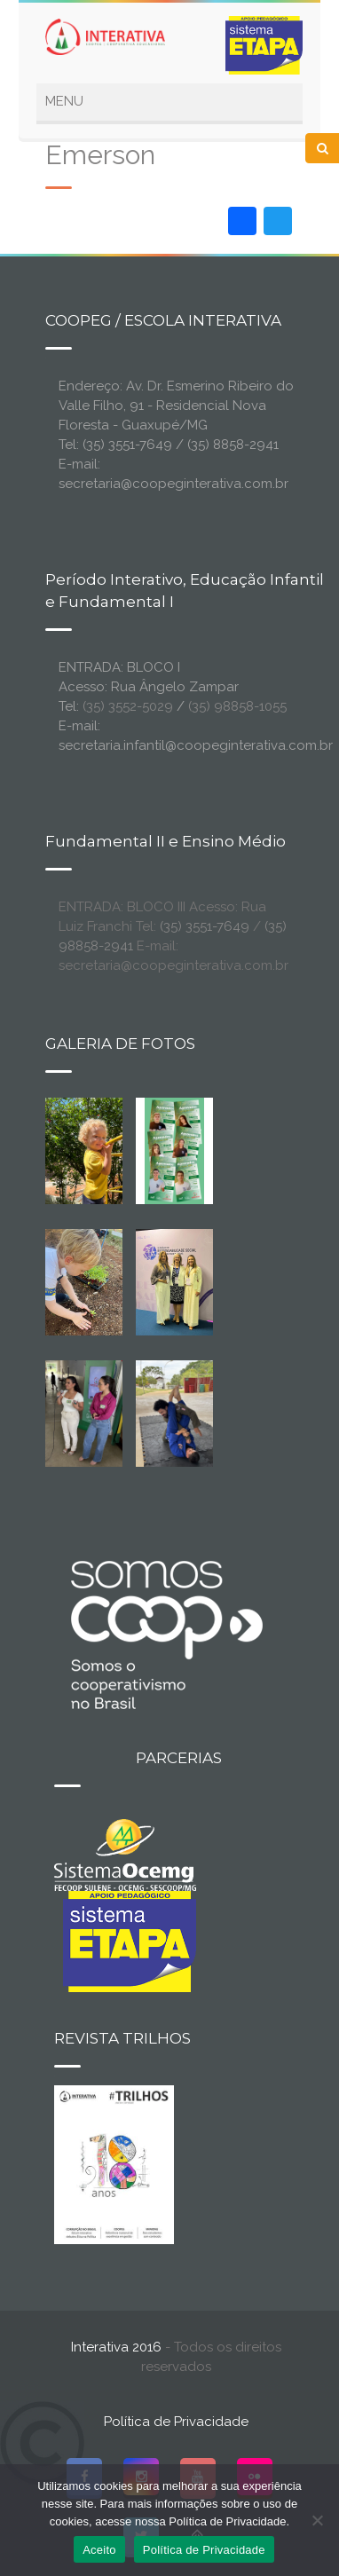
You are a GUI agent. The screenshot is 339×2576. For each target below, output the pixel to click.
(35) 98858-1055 (237, 706)
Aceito (99, 2549)
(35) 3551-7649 (204, 926)
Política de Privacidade (176, 2422)
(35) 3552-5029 (128, 706)
